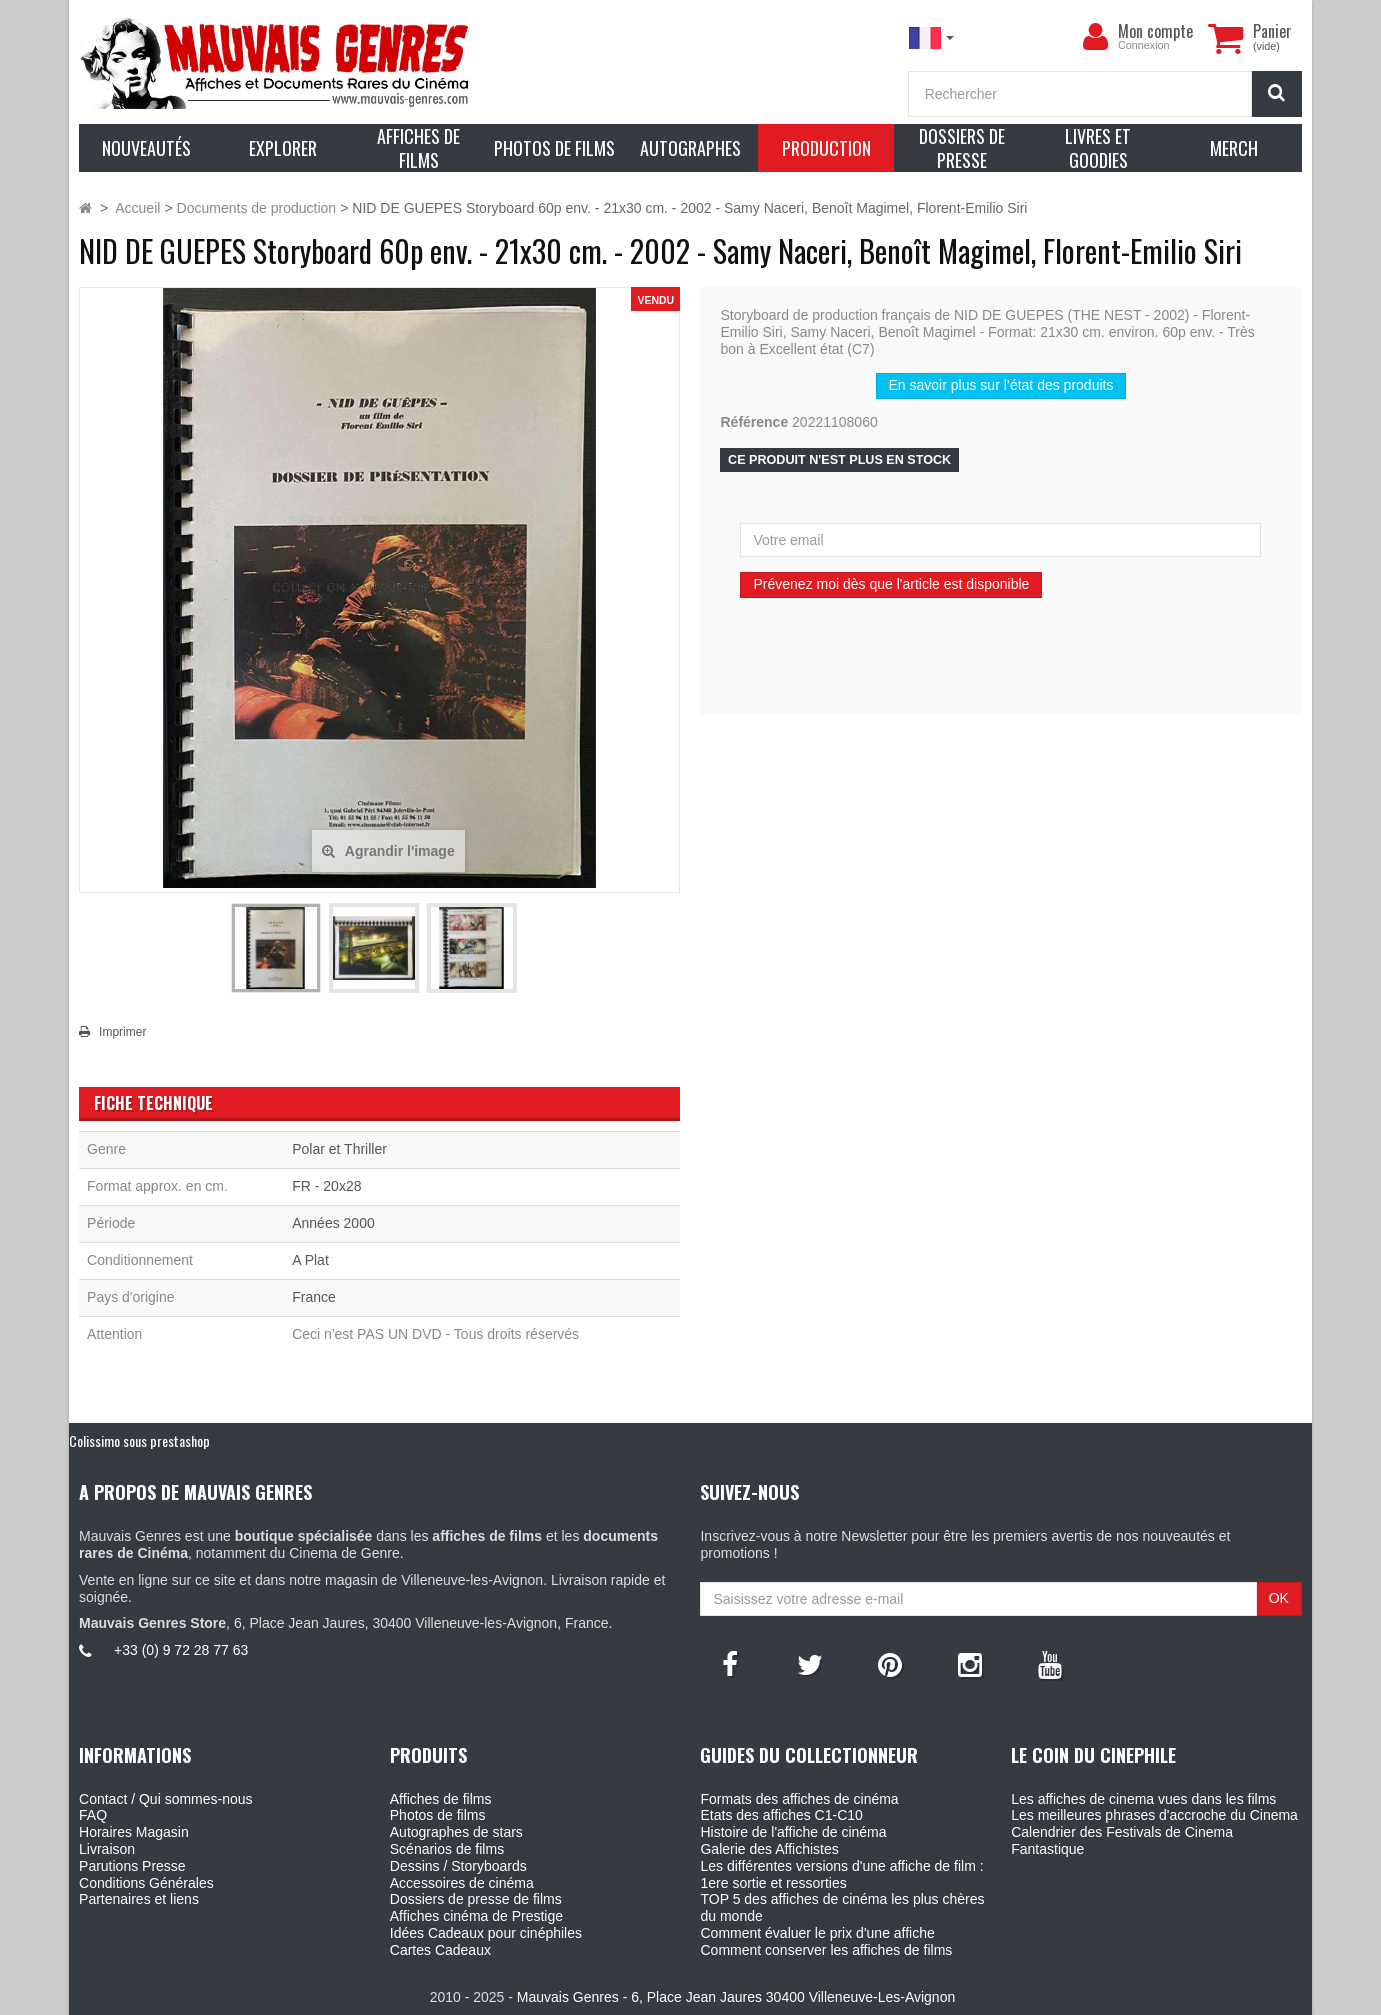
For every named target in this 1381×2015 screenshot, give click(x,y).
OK (1279, 1598)
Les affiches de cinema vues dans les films (1143, 1799)
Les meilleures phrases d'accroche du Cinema (1154, 1815)
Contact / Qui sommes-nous (166, 1799)
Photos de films (438, 1815)
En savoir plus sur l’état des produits (1001, 385)
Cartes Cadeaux (440, 1950)
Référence (754, 422)
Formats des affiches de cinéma (799, 1799)
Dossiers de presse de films (476, 1899)
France (314, 1297)
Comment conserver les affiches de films (826, 1950)
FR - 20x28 (326, 1186)
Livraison (107, 1849)
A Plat (310, 1260)
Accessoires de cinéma (462, 1883)
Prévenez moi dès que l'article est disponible (891, 584)
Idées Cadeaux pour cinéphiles (486, 1933)
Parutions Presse (132, 1866)
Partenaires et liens (139, 1899)
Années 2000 (333, 1223)
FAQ (93, 1815)
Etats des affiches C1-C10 (781, 1815)
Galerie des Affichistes (769, 1849)
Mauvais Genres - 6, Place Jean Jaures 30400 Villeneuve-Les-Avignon (736, 1997)
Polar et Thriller (339, 1149)
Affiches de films (441, 1799)
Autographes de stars (456, 1832)
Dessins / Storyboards (458, 1866)
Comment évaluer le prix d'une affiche (817, 1933)
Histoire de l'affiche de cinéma (793, 1832)
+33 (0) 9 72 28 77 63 (181, 1650)
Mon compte (1155, 31)
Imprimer (122, 1032)
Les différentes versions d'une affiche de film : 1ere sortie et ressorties (841, 1874)
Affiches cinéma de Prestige (476, 1916)
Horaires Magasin (134, 1832)
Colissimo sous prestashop (139, 1440)
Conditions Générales (146, 1883)
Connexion (1144, 45)
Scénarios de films (447, 1849)
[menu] (1096, 37)
